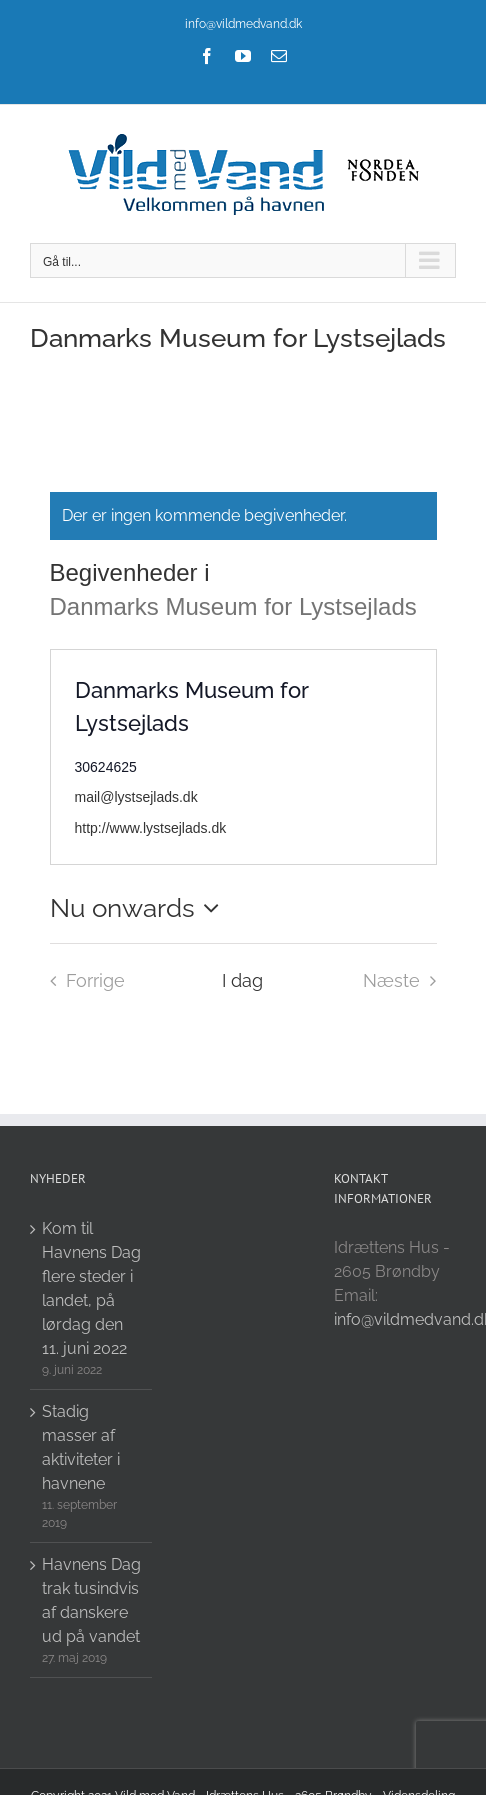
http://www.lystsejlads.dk (151, 828)
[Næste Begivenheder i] (405, 981)
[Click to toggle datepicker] (140, 908)
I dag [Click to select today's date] (242, 980)
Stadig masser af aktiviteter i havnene (81, 1447)
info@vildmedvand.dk (243, 24)
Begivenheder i (133, 572)
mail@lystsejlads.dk (136, 797)
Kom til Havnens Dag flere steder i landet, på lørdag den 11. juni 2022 (91, 1288)
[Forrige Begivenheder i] (82, 981)
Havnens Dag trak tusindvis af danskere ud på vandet (91, 1600)
